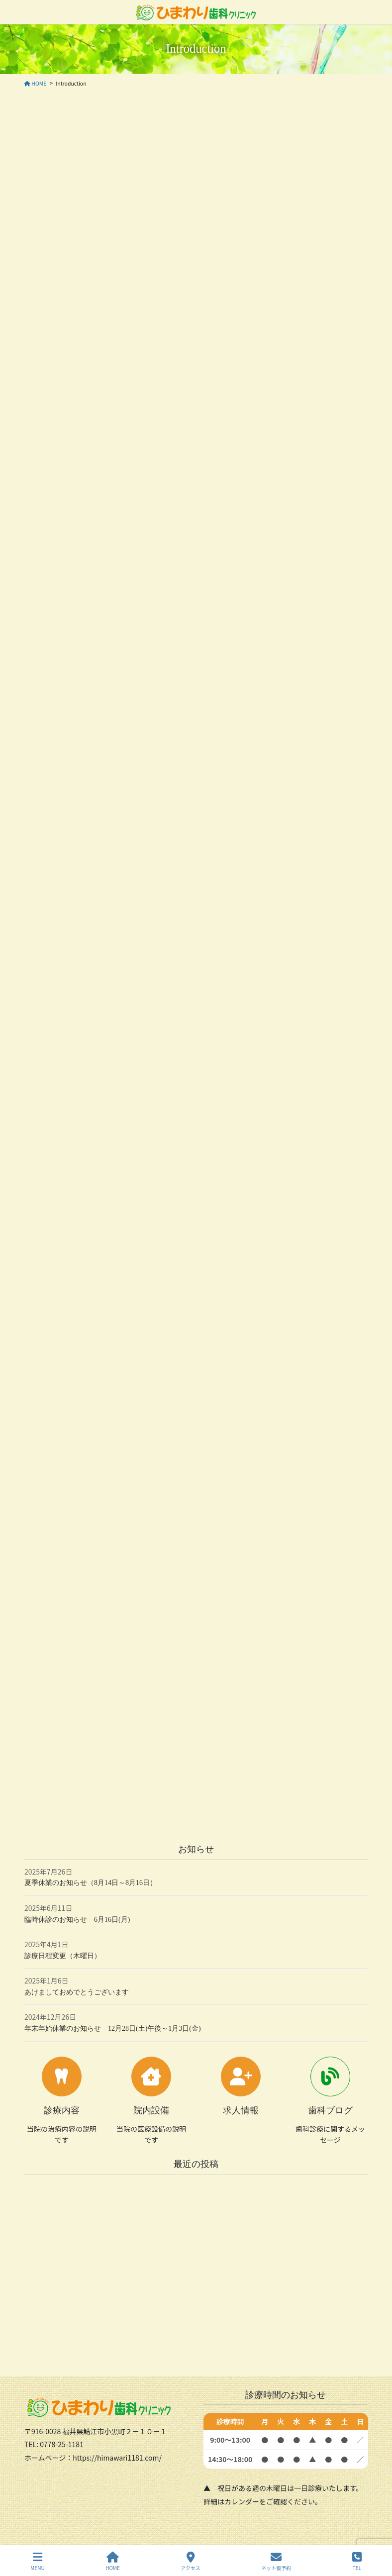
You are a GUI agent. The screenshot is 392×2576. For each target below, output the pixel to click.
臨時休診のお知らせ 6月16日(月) (77, 1919)
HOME (112, 2561)
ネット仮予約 (276, 2561)
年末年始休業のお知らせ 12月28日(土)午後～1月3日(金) (112, 2028)
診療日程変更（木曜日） (62, 1956)
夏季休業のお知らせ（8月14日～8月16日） (90, 1882)
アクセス (190, 2561)
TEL (357, 2561)
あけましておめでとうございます (76, 1992)
